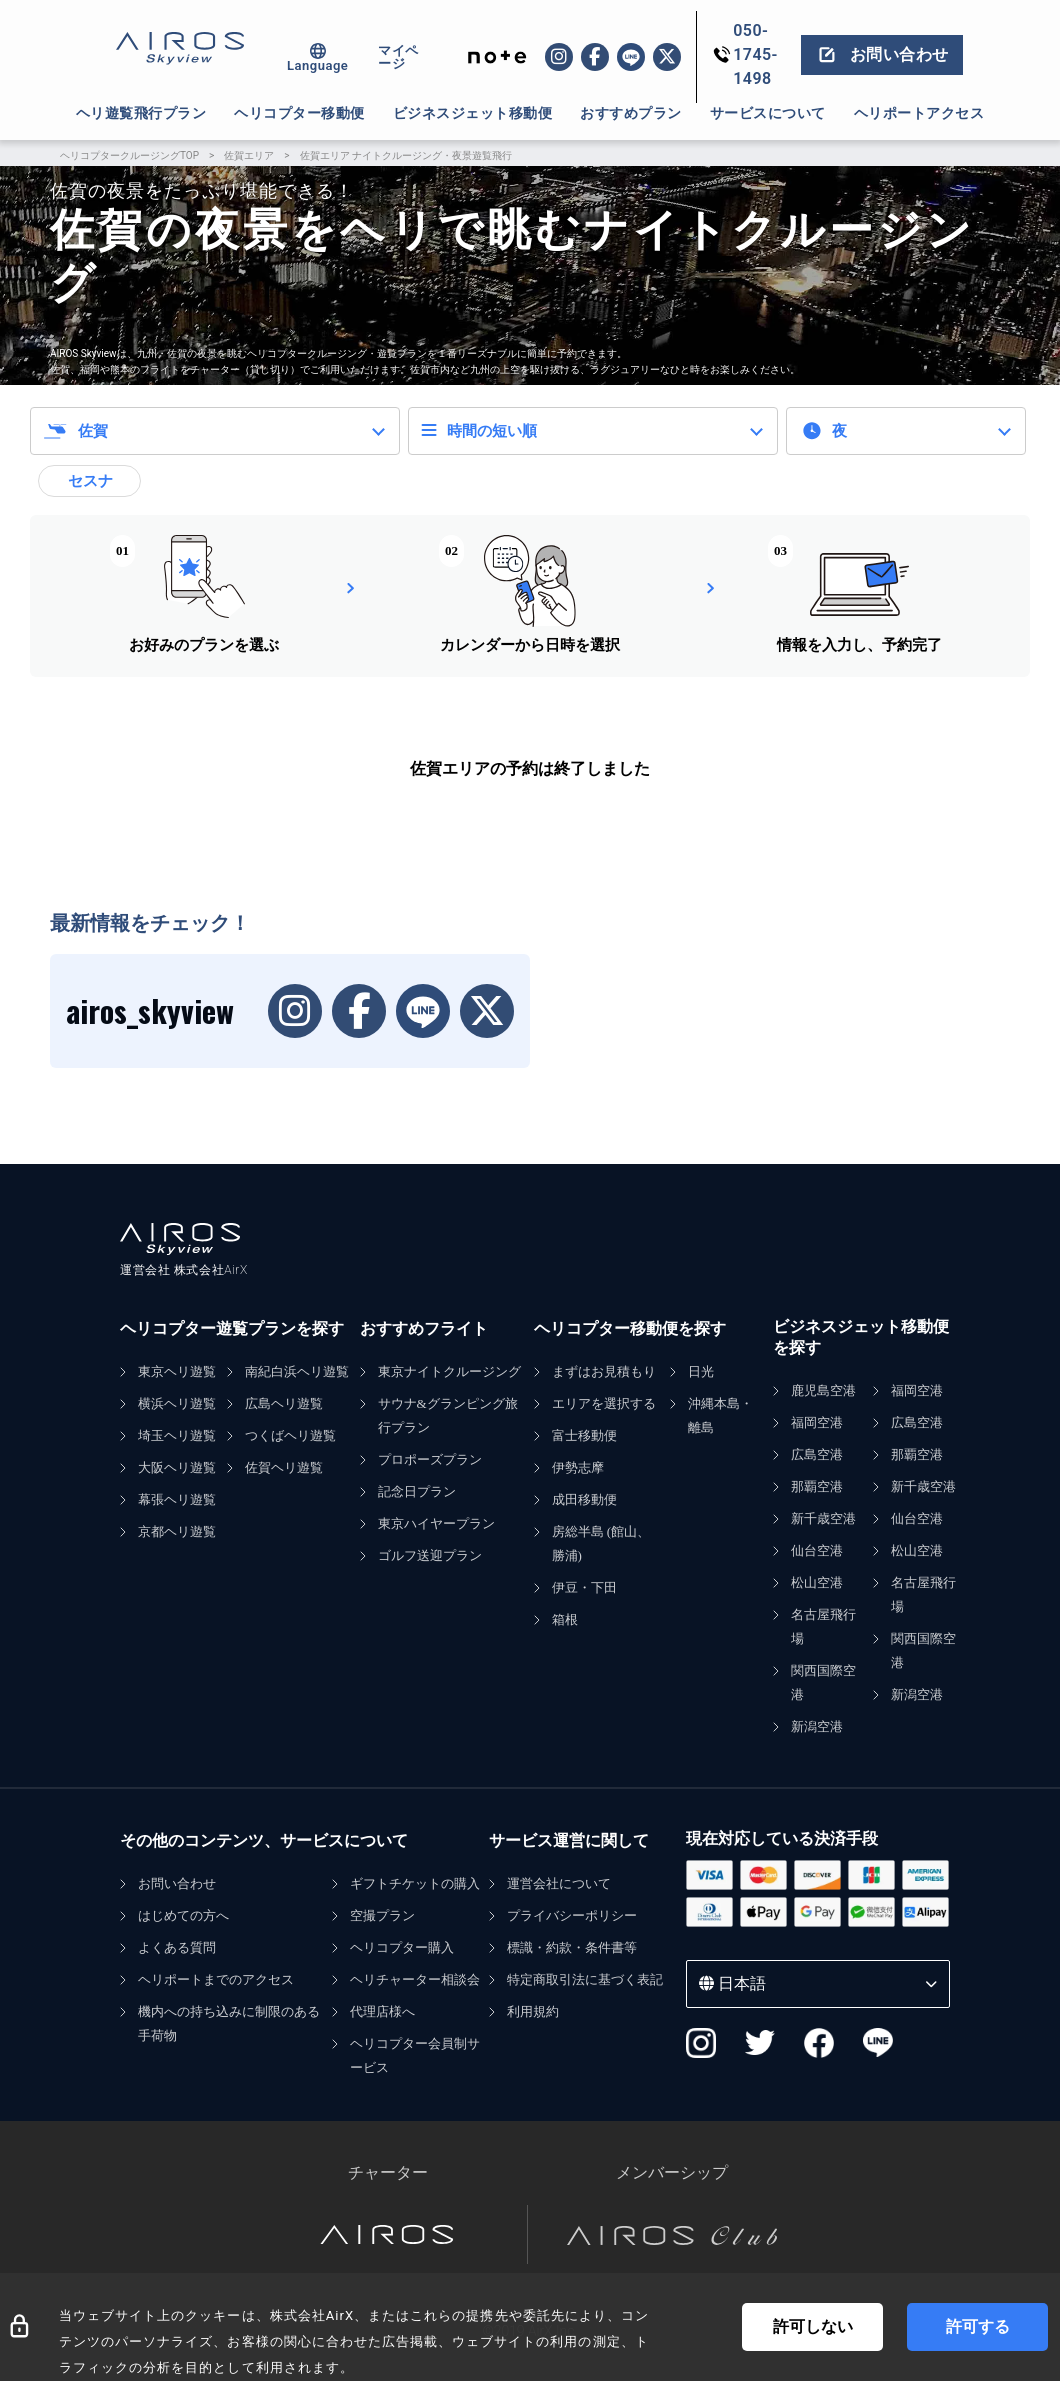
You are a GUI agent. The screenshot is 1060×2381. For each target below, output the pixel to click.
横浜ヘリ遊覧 (177, 1403)
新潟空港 (817, 1726)
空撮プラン (382, 1915)
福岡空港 (817, 1422)
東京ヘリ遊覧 (177, 1371)
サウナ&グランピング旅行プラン (448, 1415)
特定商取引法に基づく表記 (585, 1979)
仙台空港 (817, 1550)
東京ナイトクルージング (449, 1371)
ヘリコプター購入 (402, 1947)
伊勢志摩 (578, 1467)
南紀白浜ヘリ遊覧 (297, 1371)
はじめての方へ (183, 1915)
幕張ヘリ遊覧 (177, 1499)
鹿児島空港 (823, 1390)
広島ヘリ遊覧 (284, 1403)
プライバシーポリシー (572, 1915)
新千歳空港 (823, 1518)
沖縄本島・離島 (720, 1415)
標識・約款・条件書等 (572, 1947)
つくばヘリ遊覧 (290, 1435)
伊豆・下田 (584, 1587)
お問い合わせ (177, 1883)
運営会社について (559, 1883)
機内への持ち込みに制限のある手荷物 (229, 2023)
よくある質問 (177, 1947)
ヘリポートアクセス (919, 113)
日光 (701, 1371)
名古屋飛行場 (823, 1626)
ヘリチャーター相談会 (415, 1979)
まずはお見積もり (604, 1371)
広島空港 (817, 1454)
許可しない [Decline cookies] (813, 2326)
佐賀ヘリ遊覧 (284, 1467)
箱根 (565, 1619)
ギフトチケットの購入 (415, 1883)
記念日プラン (417, 1491)
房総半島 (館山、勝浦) (601, 1543)
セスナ (90, 481)
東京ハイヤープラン (436, 1523)
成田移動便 (584, 1499)
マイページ (398, 57)
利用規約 (533, 2011)
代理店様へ (382, 2011)
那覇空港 (817, 1486)
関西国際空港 (823, 1682)
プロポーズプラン (430, 1459)
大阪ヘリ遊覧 (177, 1467)
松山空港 (817, 1582)
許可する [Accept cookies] (978, 2326)
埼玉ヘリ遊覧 (177, 1435)
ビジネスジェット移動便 (473, 113)
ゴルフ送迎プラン (430, 1555)
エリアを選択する (604, 1403)
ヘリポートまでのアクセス (216, 1979)
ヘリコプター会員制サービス (415, 2055)
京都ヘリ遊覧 (177, 1531)
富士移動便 (584, 1435)
